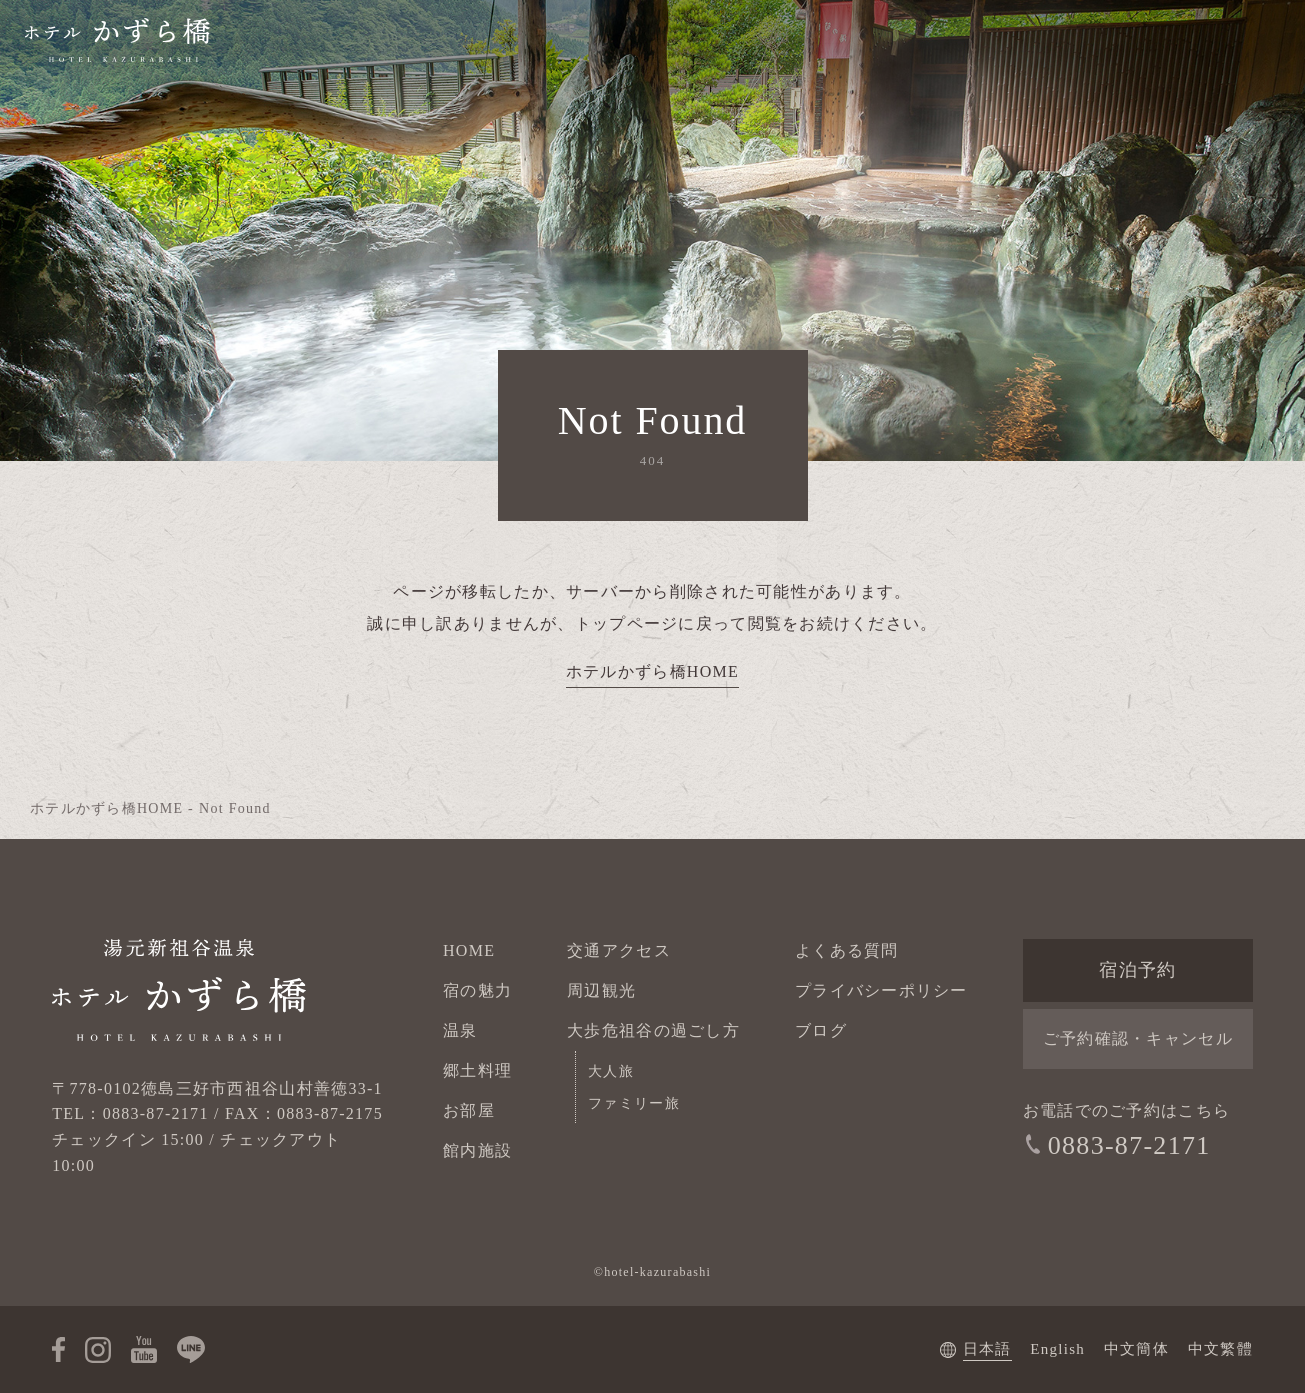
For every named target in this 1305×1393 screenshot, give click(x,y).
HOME (469, 950)
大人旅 (611, 1071)
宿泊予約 (1137, 970)
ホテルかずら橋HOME (652, 671)
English (1057, 1349)
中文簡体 (1136, 1349)
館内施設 (477, 1150)
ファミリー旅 (634, 1103)
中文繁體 (1220, 1349)
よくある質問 (847, 950)
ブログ (821, 1030)
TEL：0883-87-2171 (130, 1113)
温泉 (460, 1030)
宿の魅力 (477, 990)
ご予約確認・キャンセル (1138, 1038)
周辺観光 (601, 990)
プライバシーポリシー (881, 990)
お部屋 (469, 1110)
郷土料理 (477, 1070)
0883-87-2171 (1129, 1145)
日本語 (987, 1349)
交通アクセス (619, 950)
